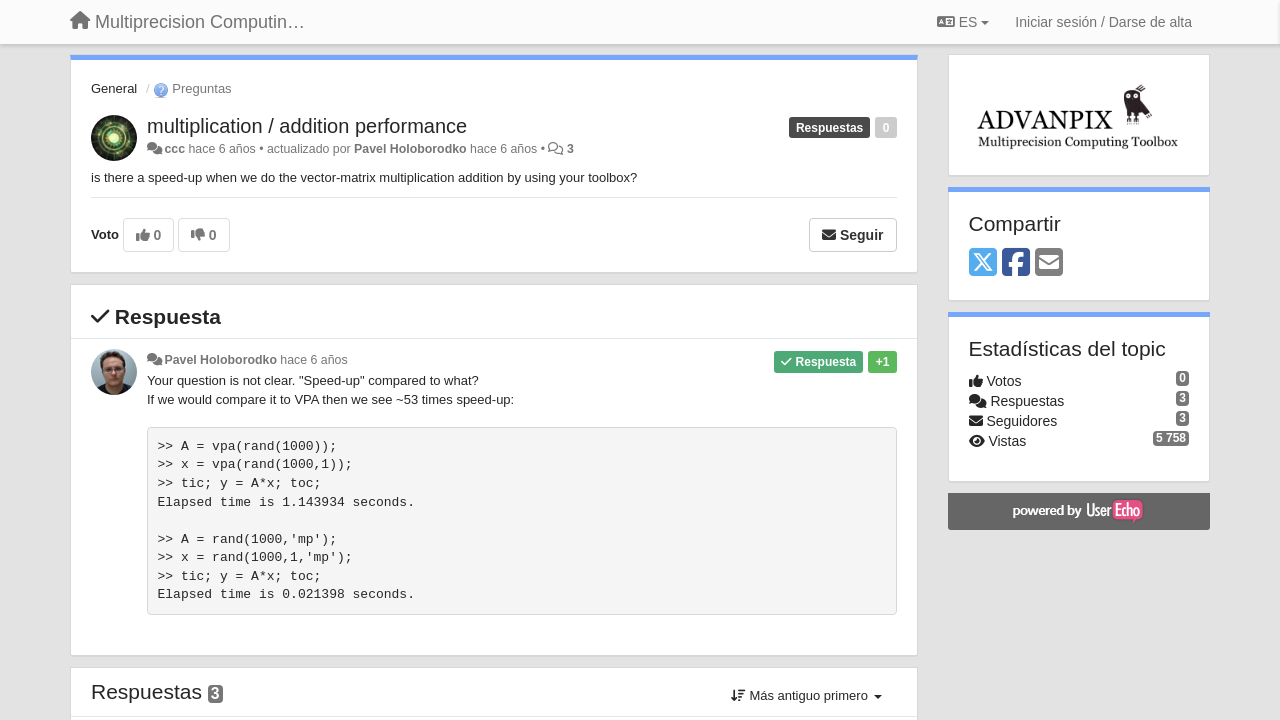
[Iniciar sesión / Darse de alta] (1103, 22)
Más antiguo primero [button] (806, 695)
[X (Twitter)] (983, 263)
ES (963, 22)
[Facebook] (1016, 263)
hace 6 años (313, 360)
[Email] (1049, 263)
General (114, 88)
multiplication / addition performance (307, 126)
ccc (174, 149)
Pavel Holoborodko (410, 149)
